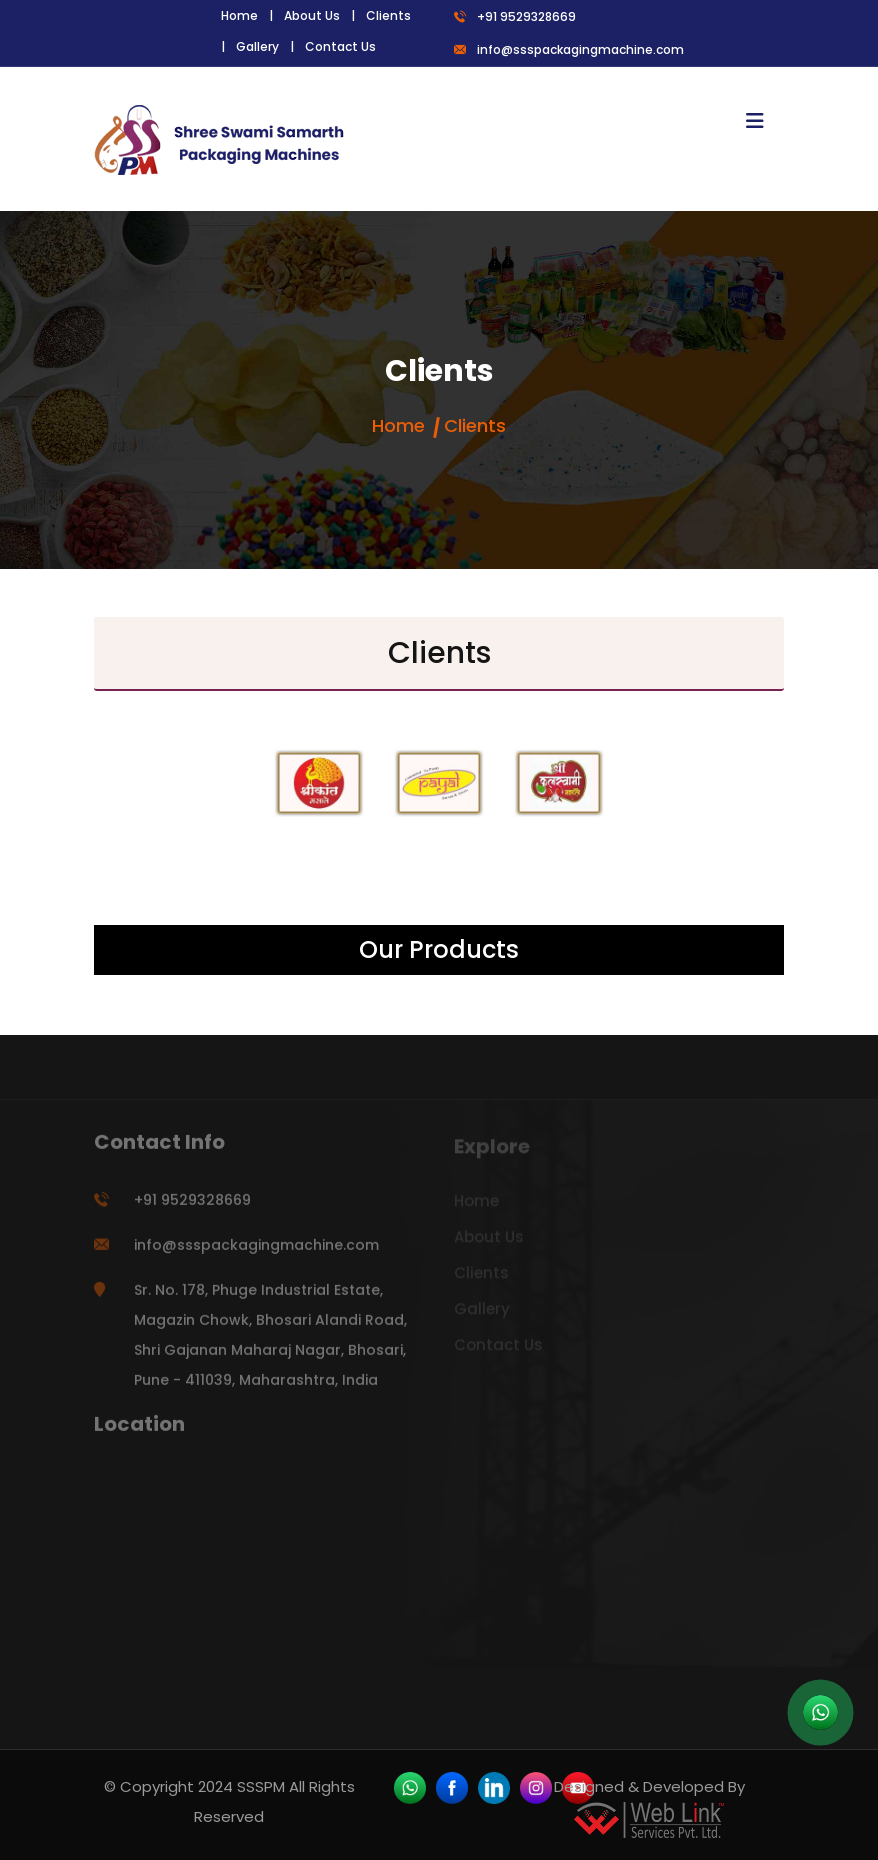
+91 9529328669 (515, 16)
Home (239, 15)
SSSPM (261, 1786)
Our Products (439, 949)
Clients (388, 15)
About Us (312, 15)
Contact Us (340, 46)
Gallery (257, 46)
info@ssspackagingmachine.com (569, 49)
